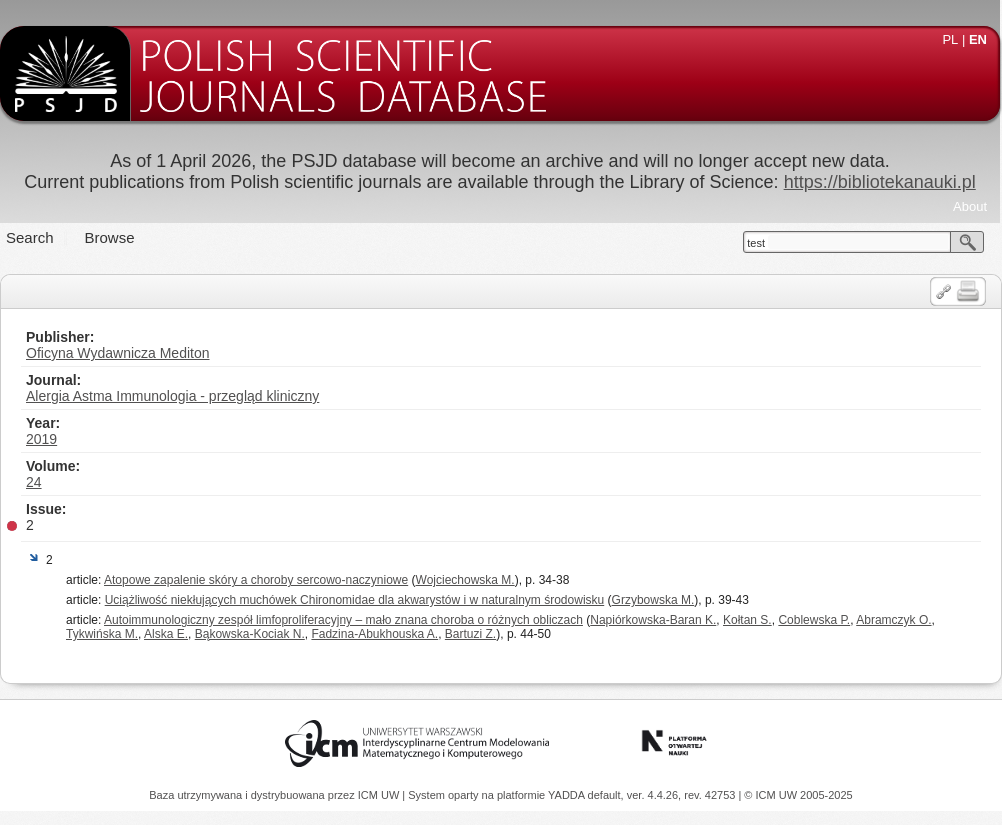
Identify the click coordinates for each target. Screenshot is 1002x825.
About (970, 206)
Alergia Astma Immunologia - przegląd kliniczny (172, 396)
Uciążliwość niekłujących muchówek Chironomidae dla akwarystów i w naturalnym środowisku (355, 600)
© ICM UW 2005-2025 (798, 795)
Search (30, 237)
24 (34, 482)
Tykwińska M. (102, 634)
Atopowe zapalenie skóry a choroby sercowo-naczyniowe (256, 580)
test (756, 243)
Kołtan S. (747, 620)
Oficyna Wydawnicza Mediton (118, 353)
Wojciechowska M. (465, 580)
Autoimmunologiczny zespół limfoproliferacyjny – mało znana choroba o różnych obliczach (343, 620)
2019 (41, 439)
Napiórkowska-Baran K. (653, 620)
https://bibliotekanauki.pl (880, 182)
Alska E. (166, 634)
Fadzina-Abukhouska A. (374, 634)
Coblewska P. (814, 620)
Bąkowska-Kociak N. (250, 634)
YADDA (568, 795)
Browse (110, 237)
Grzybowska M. (653, 600)
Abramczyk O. (893, 620)
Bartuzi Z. (470, 634)
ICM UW (380, 795)
